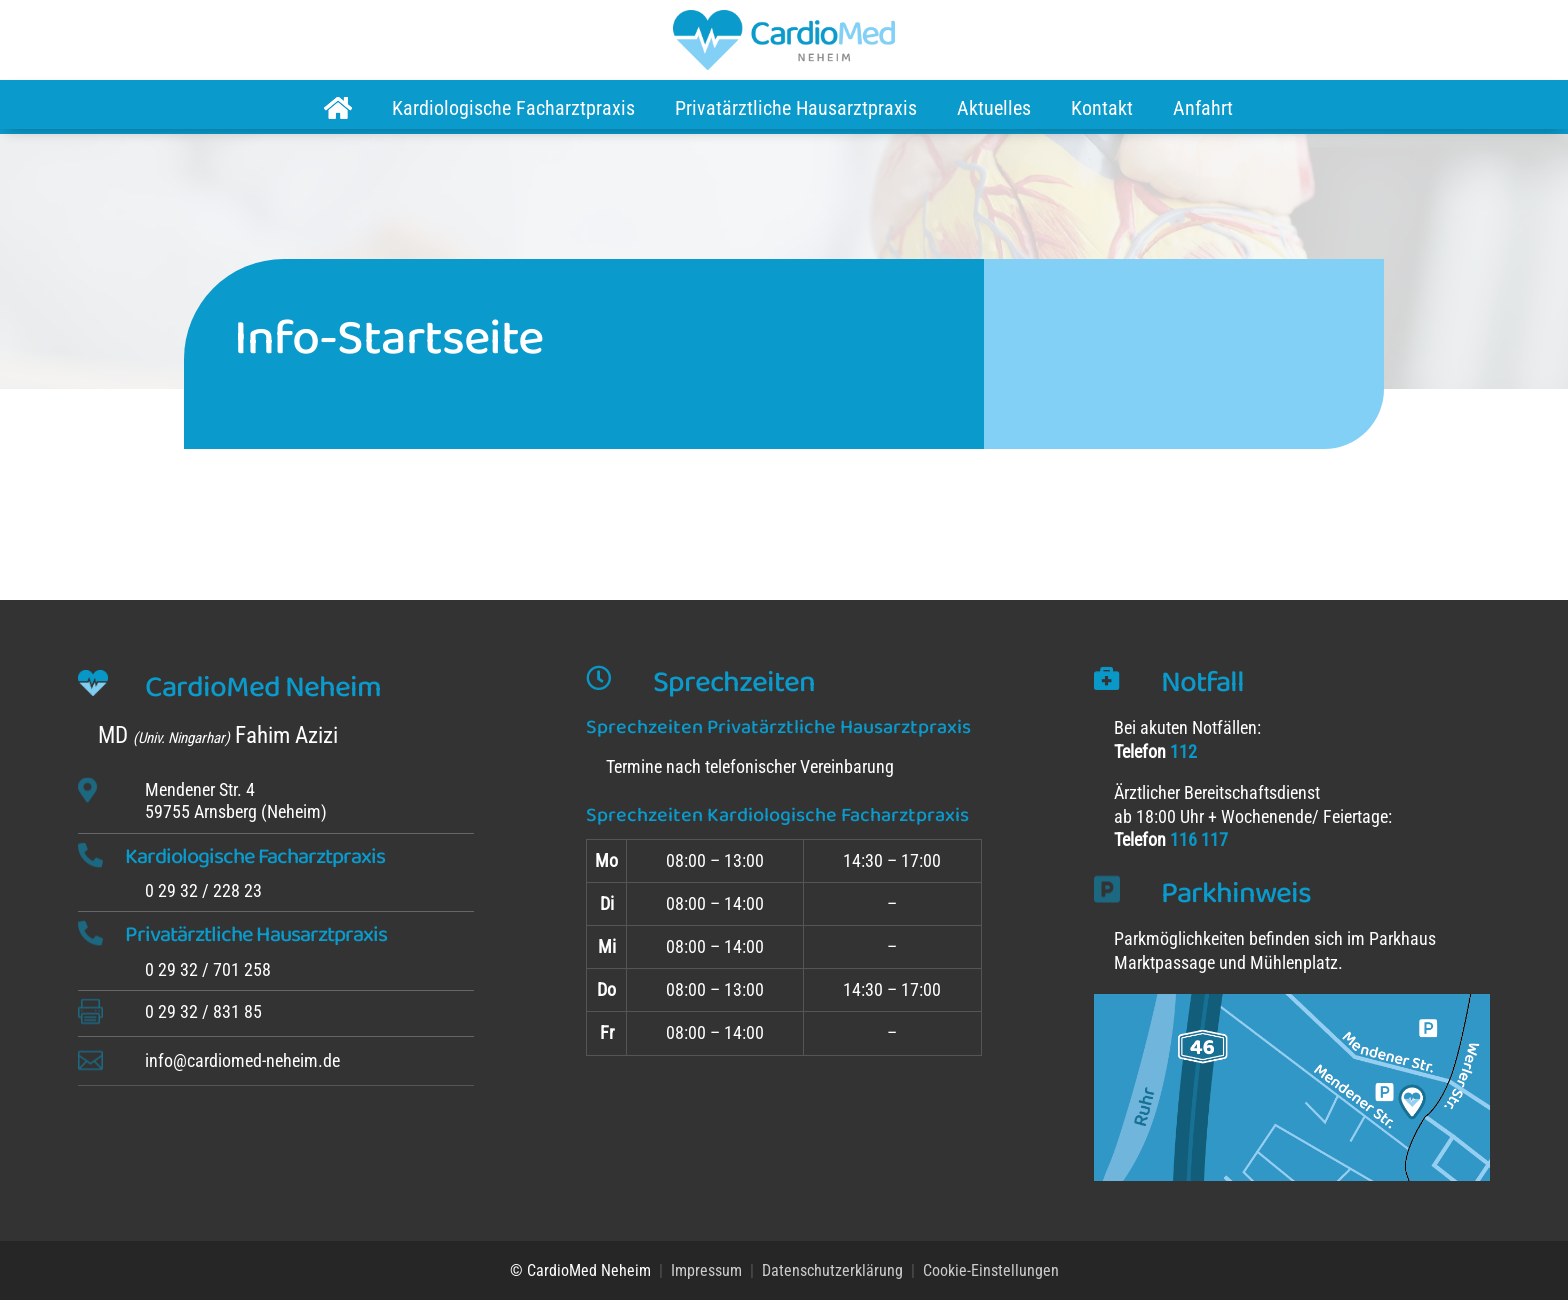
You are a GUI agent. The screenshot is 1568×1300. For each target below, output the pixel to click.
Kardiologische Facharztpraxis (513, 108)
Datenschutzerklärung (832, 1270)
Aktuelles (994, 108)
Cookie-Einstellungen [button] (991, 1270)
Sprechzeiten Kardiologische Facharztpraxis (777, 815)
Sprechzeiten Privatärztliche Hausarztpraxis (778, 727)
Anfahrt (1203, 108)
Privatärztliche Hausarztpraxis (796, 108)
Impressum (706, 1270)
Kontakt (1102, 108)
